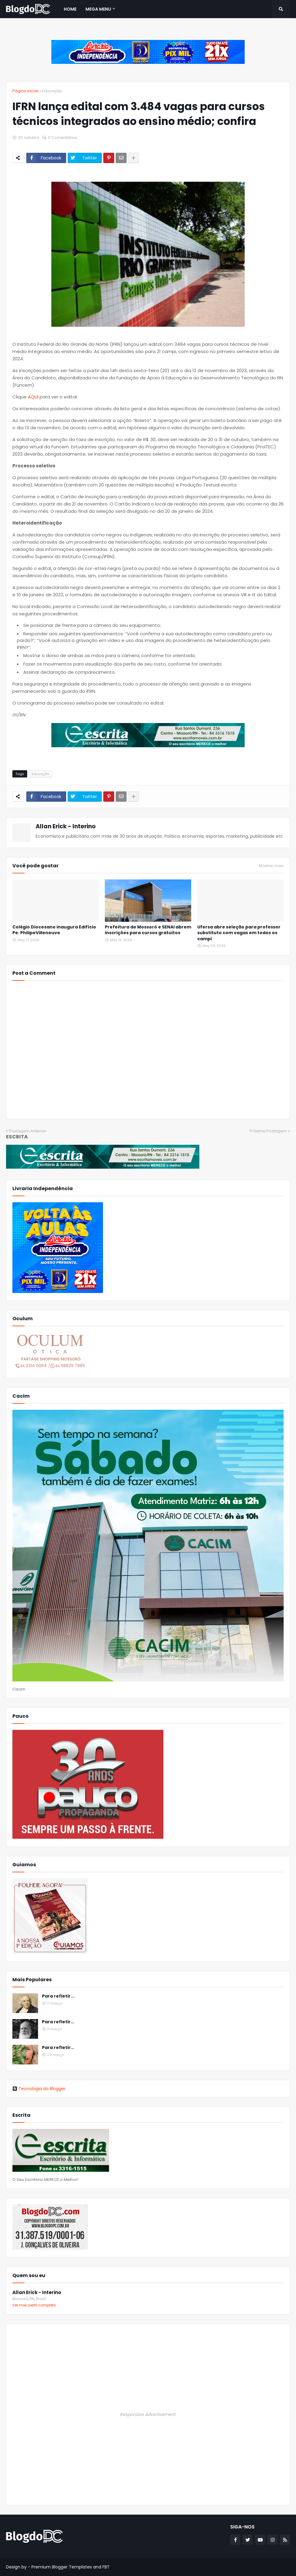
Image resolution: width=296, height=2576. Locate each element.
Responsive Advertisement (148, 2414)
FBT (106, 2567)
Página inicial (25, 91)
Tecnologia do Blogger (39, 2088)
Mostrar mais (271, 865)
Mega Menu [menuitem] (98, 9)
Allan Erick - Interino (66, 826)
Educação (52, 91)
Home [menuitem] (70, 9)
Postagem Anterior (27, 1131)
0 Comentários (62, 137)
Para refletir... (58, 1996)
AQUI (33, 397)
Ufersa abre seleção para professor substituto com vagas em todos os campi (239, 933)
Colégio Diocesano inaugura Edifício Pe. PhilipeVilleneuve (54, 930)
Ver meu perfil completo (34, 2305)
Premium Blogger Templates (61, 2567)
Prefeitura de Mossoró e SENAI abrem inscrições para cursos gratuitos (148, 930)
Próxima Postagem (268, 1131)
